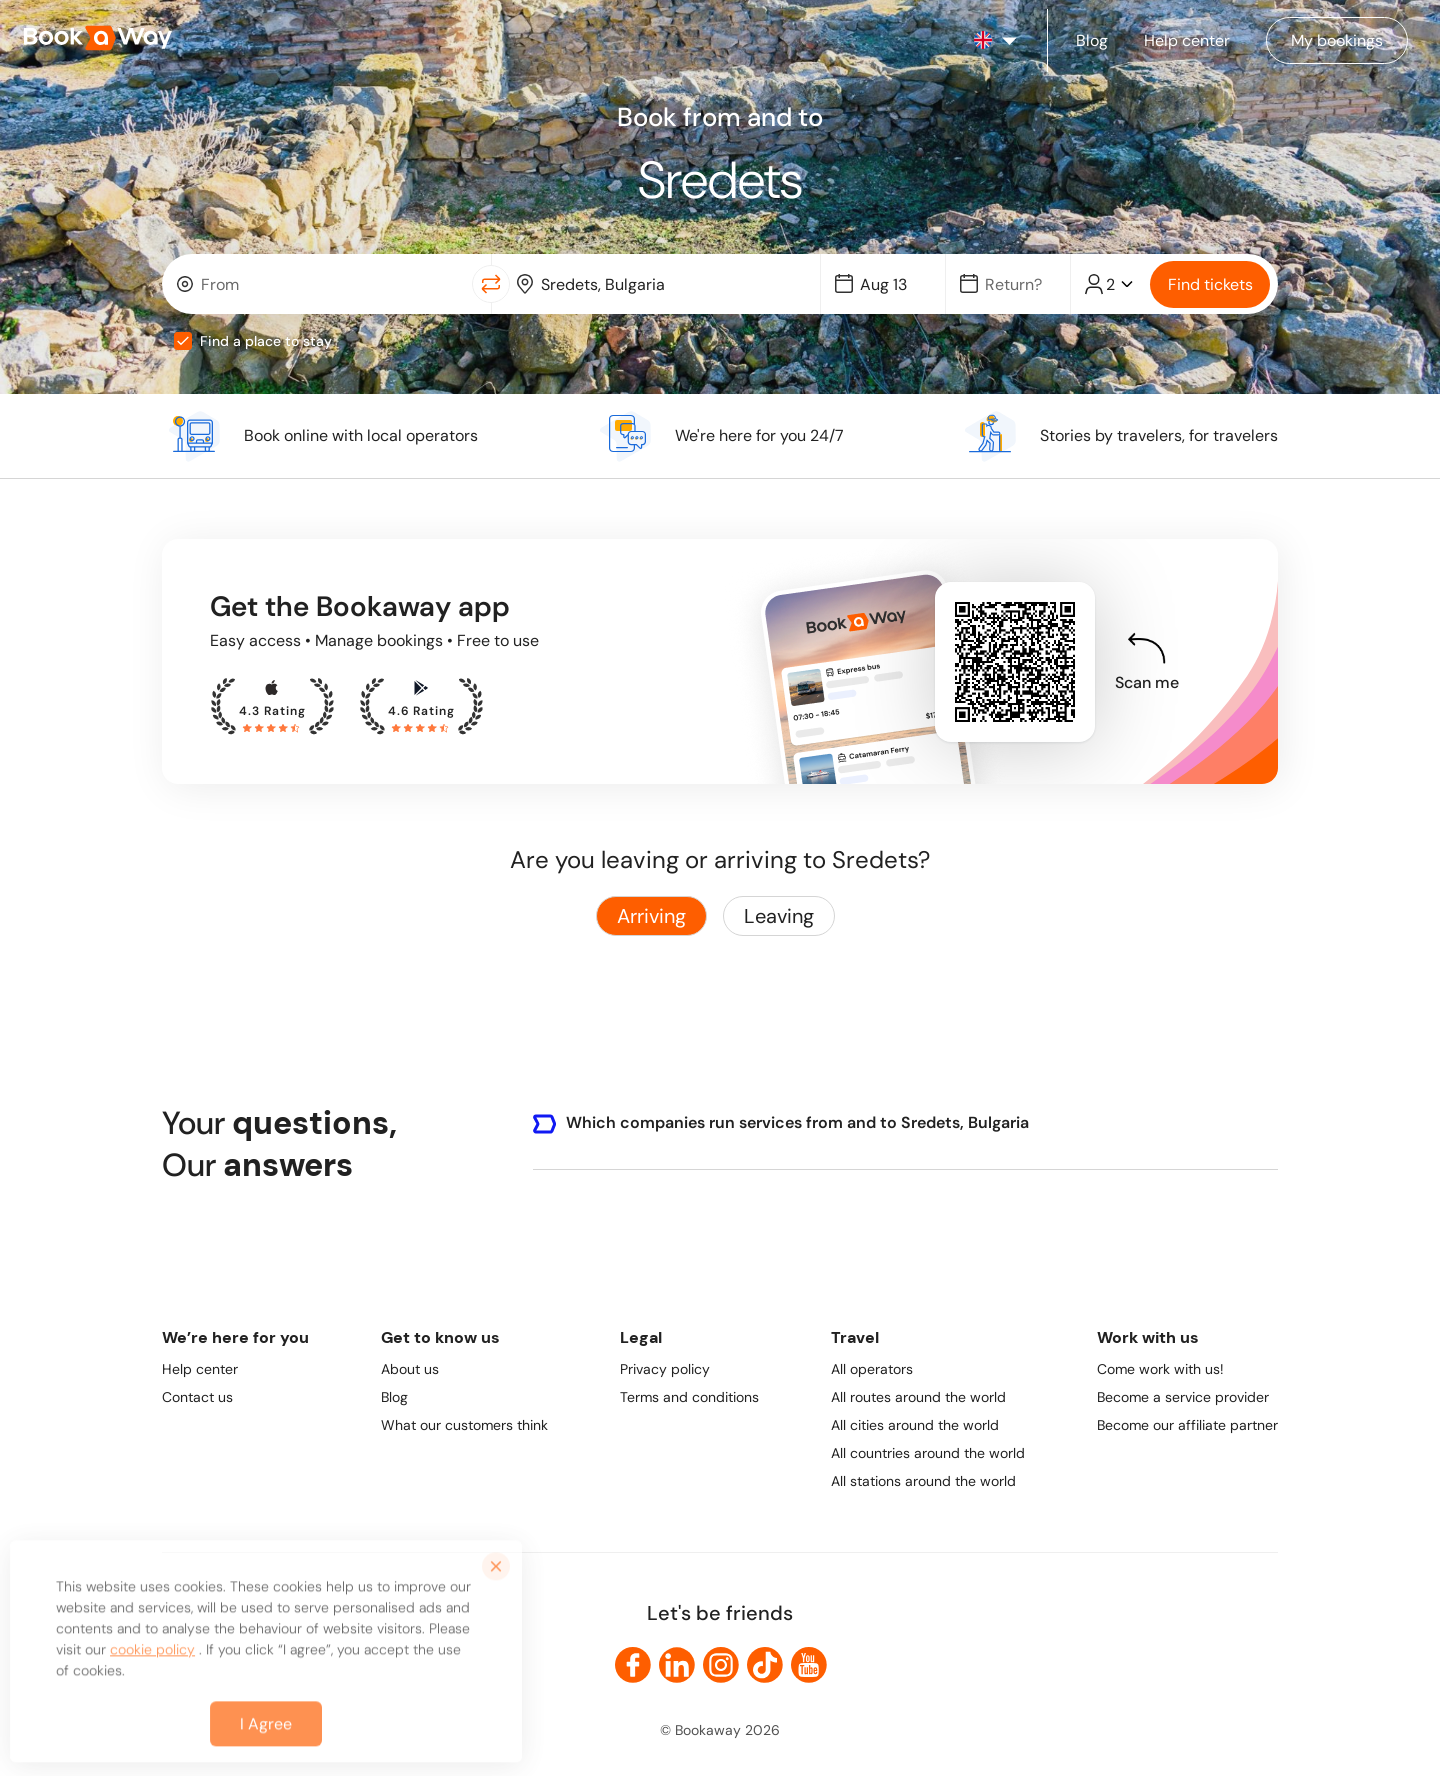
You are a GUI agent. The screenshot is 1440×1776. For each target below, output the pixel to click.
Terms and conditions (689, 1397)
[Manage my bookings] (1337, 40)
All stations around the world (923, 1481)
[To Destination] (670, 284)
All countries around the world (928, 1453)
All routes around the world (918, 1397)
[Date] (892, 284)
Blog (394, 1397)
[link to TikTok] (765, 1665)
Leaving (779, 916)
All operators (872, 1369)
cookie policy (152, 1663)
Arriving (651, 916)
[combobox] (321, 284)
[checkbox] (183, 341)
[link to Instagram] (721, 1665)
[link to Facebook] (633, 1665)
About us (410, 1369)
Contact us (197, 1397)
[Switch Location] (491, 284)
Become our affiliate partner (1187, 1425)
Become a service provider (1183, 1397)
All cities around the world (915, 1425)
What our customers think (464, 1425)
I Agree (266, 1737)
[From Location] (330, 284)
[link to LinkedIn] (677, 1665)
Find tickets (1210, 284)
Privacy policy (665, 1369)
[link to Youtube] (809, 1665)
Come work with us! (1160, 1369)
